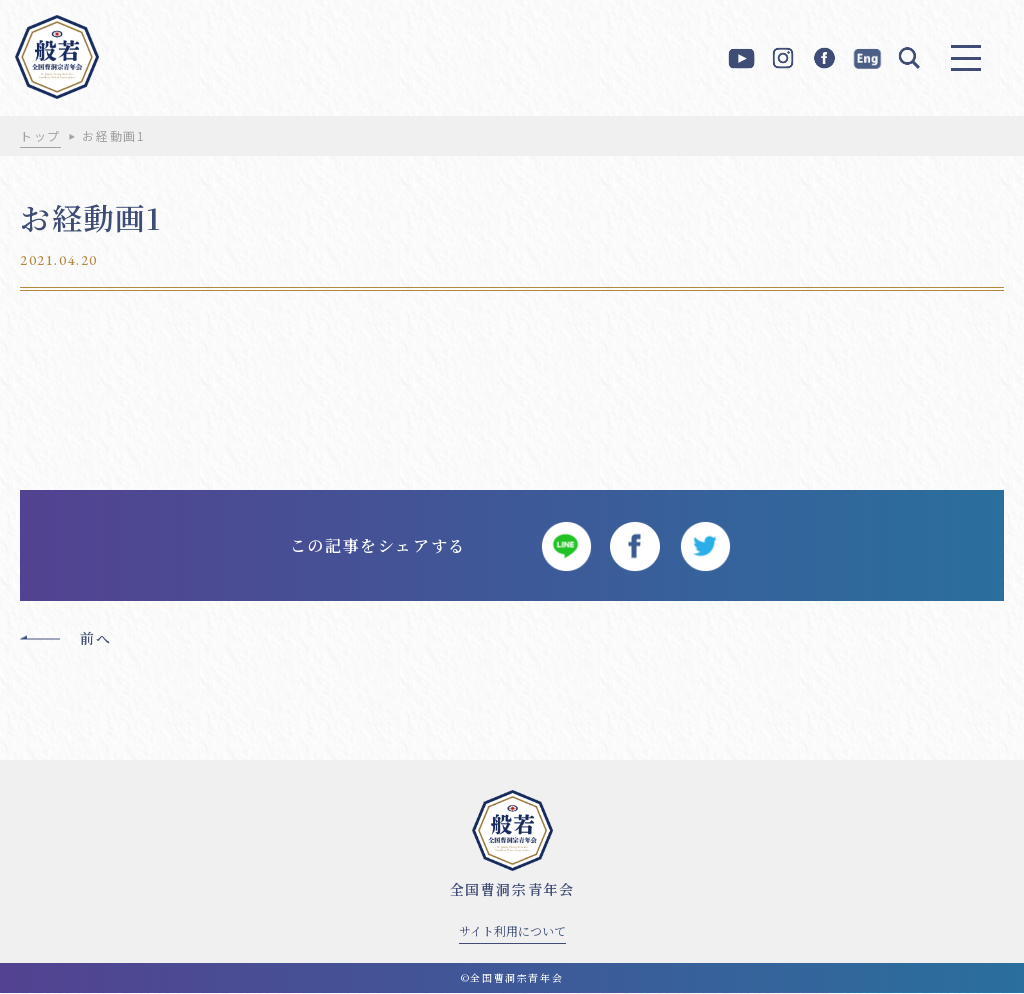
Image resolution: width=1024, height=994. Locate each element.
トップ (40, 135)
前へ (95, 639)
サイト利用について (512, 931)
